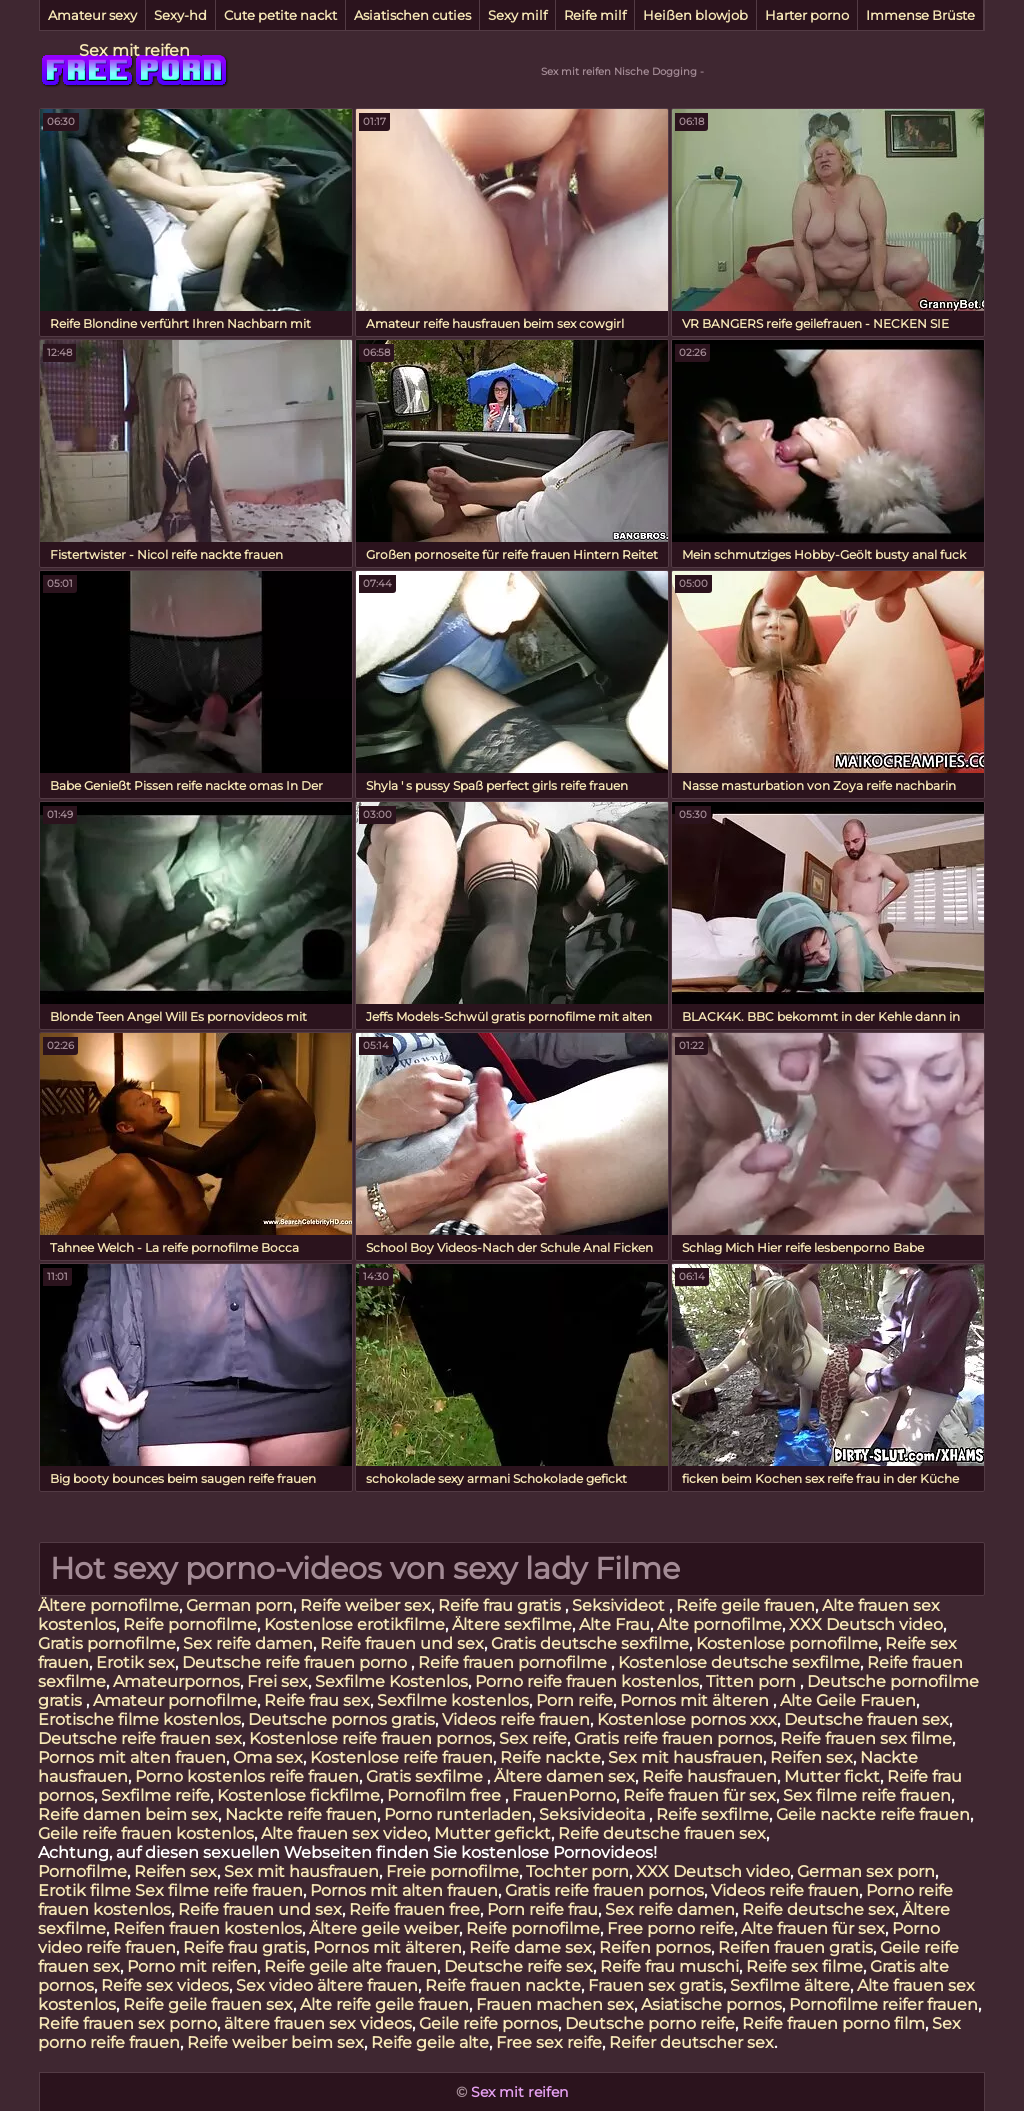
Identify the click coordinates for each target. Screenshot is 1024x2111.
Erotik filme (84, 1890)
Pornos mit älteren (696, 1700)
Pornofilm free (446, 1795)
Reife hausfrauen (709, 1776)
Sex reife (533, 1738)
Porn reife (574, 1700)
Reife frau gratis (501, 1605)
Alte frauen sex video (344, 1833)
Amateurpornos (176, 1681)
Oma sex (268, 1757)
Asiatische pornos (711, 2004)
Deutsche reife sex (518, 1966)
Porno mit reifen (192, 1966)
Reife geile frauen (745, 1605)
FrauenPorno (564, 1795)
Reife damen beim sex (128, 1814)
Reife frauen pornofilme (514, 1662)
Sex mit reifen (134, 50)
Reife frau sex (317, 1700)
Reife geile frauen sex (208, 2004)
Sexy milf (517, 15)
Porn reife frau (542, 1909)
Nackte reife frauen (301, 1814)
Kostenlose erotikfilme (354, 1624)
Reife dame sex (530, 1947)
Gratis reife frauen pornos (673, 1738)
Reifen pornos (655, 1947)
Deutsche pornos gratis (341, 1719)
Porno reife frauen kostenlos (587, 1681)
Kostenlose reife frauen (401, 1757)
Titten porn (753, 1681)
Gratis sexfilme (426, 1776)
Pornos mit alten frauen (132, 1757)
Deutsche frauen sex (866, 1719)
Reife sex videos (165, 1985)
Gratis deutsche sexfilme (590, 1643)
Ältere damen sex (564, 1776)
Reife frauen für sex (699, 1795)
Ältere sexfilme (512, 1624)
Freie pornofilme (452, 1871)
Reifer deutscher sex (691, 2042)
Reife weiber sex (365, 1605)
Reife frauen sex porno (127, 2023)
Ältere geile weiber (384, 1928)
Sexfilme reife (155, 1795)
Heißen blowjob (695, 15)
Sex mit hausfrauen (685, 1757)
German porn (239, 1605)
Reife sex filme (804, 1966)
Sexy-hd (180, 15)
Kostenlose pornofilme (787, 1643)
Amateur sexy (92, 15)
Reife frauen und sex (402, 1643)
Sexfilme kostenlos (453, 1700)
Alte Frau (614, 1624)
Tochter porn (577, 1871)
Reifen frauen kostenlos (207, 1928)
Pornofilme (82, 1871)
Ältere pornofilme (108, 1605)
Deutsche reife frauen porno (296, 1662)
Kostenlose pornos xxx (687, 1719)
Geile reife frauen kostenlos (146, 1833)
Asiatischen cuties (412, 15)
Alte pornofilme (719, 1624)
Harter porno (807, 15)
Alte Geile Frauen (848, 1700)
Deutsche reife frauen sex (140, 1738)
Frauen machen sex (555, 2004)
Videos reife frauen (516, 1719)
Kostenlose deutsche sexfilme (739, 1662)
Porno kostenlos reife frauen (247, 1776)
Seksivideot (620, 1605)
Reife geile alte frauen (350, 1966)
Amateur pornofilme (175, 1700)
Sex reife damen (248, 1643)
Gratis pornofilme (107, 1643)
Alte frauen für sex (813, 1928)
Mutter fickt (832, 1776)
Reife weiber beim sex (275, 2042)
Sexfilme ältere (790, 1985)
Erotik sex (135, 1662)
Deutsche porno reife (650, 2023)
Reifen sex (811, 1757)
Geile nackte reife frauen (873, 1814)
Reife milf (595, 15)
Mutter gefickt (492, 1833)
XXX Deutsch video (866, 1624)
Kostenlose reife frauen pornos (370, 1738)
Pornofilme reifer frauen (883, 2004)
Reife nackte (550, 1757)
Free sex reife (549, 2042)
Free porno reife (670, 1928)
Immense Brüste (920, 15)
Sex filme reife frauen (867, 1795)
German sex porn (866, 1871)
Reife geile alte (430, 2042)
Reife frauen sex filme (866, 1738)
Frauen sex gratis (655, 1985)
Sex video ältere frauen (327, 1985)
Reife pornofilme (190, 1624)
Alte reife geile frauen (384, 2004)
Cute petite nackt (280, 15)
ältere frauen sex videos (318, 2023)
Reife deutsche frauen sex (662, 1833)
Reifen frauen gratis (795, 1947)
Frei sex (277, 1681)
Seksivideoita (594, 1814)
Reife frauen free (414, 1909)
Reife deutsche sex (818, 1909)
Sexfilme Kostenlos (391, 1681)
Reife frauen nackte (503, 1985)
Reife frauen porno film (833, 2023)
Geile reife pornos (488, 2023)
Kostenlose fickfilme (298, 1795)
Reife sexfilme (712, 1814)
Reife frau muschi (669, 1966)
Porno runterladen (458, 1814)
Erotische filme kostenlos (139, 1719)
